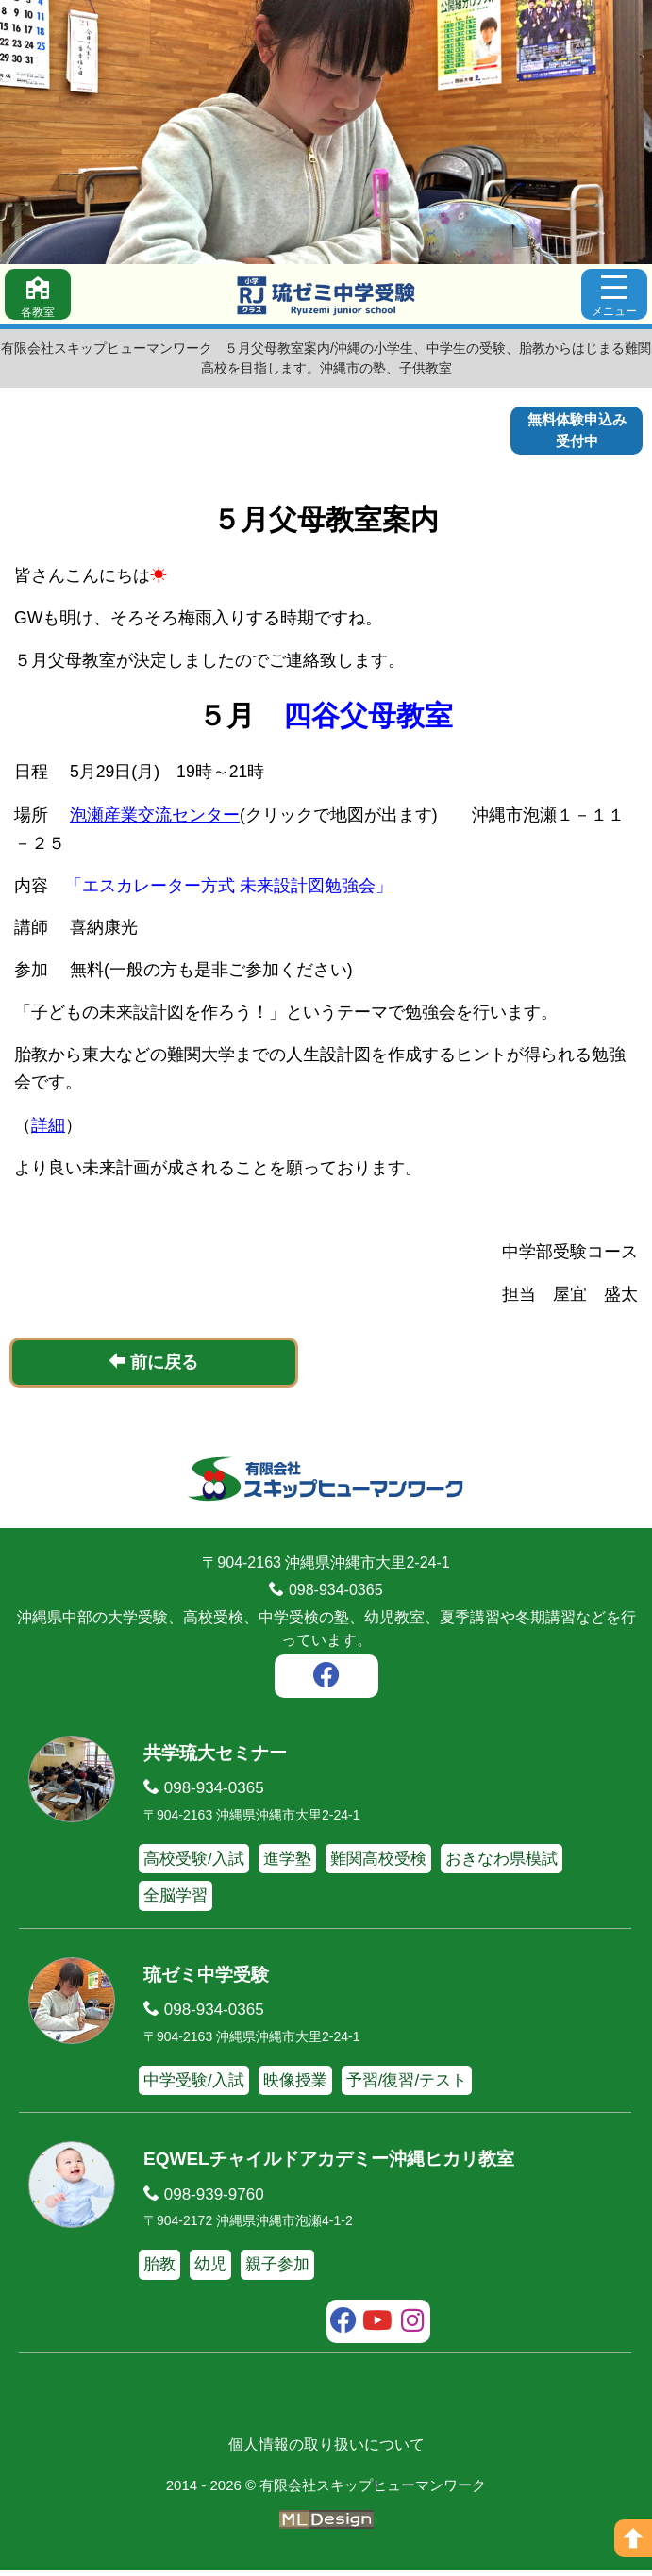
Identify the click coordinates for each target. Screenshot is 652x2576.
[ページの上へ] (633, 2538)
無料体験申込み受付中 (577, 430)
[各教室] (38, 294)
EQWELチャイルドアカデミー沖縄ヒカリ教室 (328, 2164)
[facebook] (326, 1683)
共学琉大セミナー (215, 1759)
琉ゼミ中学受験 (206, 1980)
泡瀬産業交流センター (155, 819)
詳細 (48, 1131)
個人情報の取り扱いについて (326, 2450)
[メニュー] (614, 294)
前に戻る (153, 1367)
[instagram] (412, 2329)
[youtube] (377, 2329)
